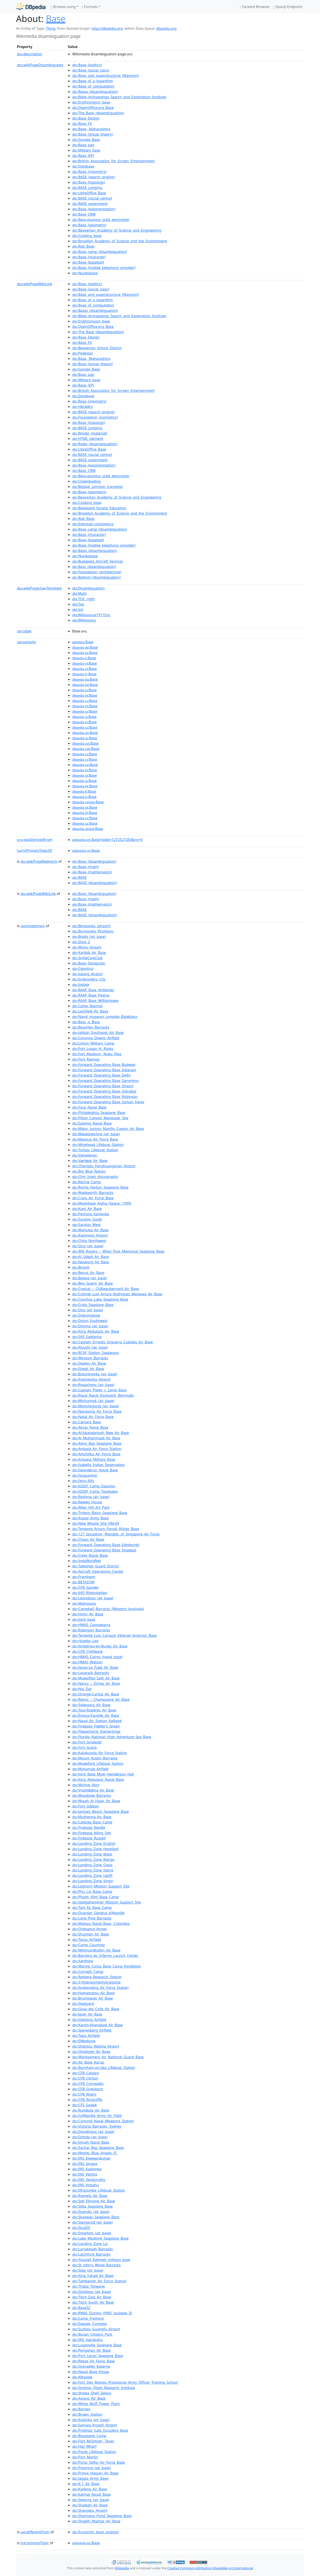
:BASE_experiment (90, 203)
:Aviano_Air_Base (89, 2398)
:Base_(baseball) (88, 262)
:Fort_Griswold (86, 1742)
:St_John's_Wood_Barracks (96, 2265)
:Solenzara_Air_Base (91, 1704)
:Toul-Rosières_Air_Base (94, 1710)
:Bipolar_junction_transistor (97, 486)
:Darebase (83, 166)
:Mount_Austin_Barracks (95, 1758)
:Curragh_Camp (87, 1971)
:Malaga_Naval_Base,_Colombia (101, 1923)
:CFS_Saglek (84, 2105)
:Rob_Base (83, 246)
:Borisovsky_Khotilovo (92, 931)
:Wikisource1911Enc (91, 614)
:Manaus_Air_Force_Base (95, 1139)
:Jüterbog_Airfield (89, 2019)
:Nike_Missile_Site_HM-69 (95, 1523)
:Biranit (80, 1267)
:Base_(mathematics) (92, 872)
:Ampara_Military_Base (93, 1459)
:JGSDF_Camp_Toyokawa (95, 1491)
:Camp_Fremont (88, 2318)
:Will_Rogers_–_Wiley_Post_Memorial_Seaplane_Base (118, 1251)
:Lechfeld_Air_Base (90, 1011)
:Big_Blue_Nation (89, 1171)
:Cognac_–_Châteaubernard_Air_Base (105, 1288)
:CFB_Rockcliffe (87, 2099)
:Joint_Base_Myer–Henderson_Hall (103, 1774)
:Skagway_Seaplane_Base (95, 2217)
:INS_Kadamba (87, 2169)
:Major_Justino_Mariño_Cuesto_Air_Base (108, 1128)
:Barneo (81, 2409)
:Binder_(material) (89, 433)
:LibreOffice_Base (89, 193)
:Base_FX (82, 123)
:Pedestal (82, 353)
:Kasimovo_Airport (90, 1235)
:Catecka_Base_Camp (92, 1822)
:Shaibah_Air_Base (90, 2505)
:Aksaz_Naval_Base (90, 1427)
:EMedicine (83, 2040)
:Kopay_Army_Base (90, 1518)
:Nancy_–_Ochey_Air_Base (96, 1683)
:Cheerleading (86, 481)
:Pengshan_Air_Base (91, 2350)
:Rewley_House (87, 1502)
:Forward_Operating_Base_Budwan (104, 1064)
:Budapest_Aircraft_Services (97, 561)
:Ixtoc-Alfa (83, 1480)
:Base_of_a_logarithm (92, 80)
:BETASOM (83, 1582)
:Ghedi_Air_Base (88, 1368)
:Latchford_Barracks (91, 2254)
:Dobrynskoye (86, 1315)
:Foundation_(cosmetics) (95, 417)
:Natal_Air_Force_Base (93, 1416)
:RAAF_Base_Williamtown (95, 1000)
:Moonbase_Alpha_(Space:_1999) (101, 1203)
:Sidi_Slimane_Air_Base (93, 2201)
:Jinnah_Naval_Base (90, 2142)
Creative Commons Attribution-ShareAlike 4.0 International (210, 2568)
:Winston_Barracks (90, 1358)
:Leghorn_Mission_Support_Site (101, 1886)
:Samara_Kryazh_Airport (94, 2425)
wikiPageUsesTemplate (39, 588)
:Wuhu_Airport (87, 947)
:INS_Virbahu (85, 2185)
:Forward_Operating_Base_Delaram (104, 1069)
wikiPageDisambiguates (40, 64)
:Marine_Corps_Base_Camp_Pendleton (106, 1966)
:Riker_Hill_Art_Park (91, 1507)
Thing (50, 28)
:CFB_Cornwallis (88, 2083)
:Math (79, 593)
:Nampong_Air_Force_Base (97, 1411)
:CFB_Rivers (84, 2094)
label (24, 631)
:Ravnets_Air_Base (89, 2195)
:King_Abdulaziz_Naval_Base (98, 1779)
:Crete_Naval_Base (90, 1555)
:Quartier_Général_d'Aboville (98, 1912)
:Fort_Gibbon (85, 1806)
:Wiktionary (84, 620)
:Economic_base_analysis (95, 2532)
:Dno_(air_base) (87, 1310)
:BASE (79, 877)
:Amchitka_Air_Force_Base (96, 1454)
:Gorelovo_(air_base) (91, 2291)
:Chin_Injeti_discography (95, 1176)
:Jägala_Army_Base (90, 2478)
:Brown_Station (87, 2414)
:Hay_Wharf (84, 2446)
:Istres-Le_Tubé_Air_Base (95, 1667)
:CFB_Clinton (85, 2078)
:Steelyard (83, 2003)
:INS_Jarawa (84, 2163)
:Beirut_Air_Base (88, 1272)
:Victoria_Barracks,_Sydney (96, 2126)
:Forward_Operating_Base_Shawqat (104, 1550)
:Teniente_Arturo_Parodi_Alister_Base (105, 1528)
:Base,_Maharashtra (91, 128)
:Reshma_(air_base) (90, 1496)
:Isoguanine (84, 1475)
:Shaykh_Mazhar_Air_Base (96, 2521)
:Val (77, 609)
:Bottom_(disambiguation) (96, 577)
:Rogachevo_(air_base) (93, 1384)
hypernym (32, 925)
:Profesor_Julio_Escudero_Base (100, 2430)
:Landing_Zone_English (94, 1843)
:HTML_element (87, 438)
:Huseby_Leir (85, 1640)
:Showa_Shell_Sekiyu (91, 2393)
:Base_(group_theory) (92, 134)
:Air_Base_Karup (88, 2062)
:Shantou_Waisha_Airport (95, 2046)
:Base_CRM (84, 214)
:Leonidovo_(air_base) (92, 1598)
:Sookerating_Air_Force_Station (100, 1987)
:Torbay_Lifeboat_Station (95, 1150)
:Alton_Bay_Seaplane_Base (96, 1443)
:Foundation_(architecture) (96, 572)
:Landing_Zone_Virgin (92, 1880)
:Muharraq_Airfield (90, 1768)
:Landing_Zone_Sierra (92, 1870)
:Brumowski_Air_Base (92, 1998)
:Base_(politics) (87, 64)
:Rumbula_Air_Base (90, 2110)
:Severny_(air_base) (90, 2499)
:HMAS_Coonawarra (91, 1624)
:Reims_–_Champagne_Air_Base (101, 1699)
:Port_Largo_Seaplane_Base (97, 2355)
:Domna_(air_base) (90, 1326)
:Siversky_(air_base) (90, 2211)
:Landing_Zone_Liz (90, 2243)
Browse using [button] (63, 6)
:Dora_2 (81, 941)
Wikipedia (122, 2568)
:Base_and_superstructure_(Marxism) (105, 75)
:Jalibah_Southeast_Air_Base (98, 1032)
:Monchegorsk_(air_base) (95, 1406)
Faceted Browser (255, 6)
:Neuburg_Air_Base (90, 1262)
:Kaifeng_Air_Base (89, 2489)
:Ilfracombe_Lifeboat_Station (98, 2190)
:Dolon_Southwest (90, 1320)
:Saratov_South (87, 1219)
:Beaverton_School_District (97, 347)
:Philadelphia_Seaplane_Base (98, 1112)
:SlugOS (81, 2227)
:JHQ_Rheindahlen (89, 1592)
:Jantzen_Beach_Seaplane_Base (100, 1811)
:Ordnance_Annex (89, 1928)
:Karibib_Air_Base (89, 952)
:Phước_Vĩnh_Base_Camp (95, 1896)
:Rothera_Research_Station (97, 1976)
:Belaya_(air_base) (89, 1278)
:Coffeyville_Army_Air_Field (97, 2115)
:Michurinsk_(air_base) (93, 1400)
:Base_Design (86, 118)
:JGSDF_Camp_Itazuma (93, 1486)
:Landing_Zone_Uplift (92, 1875)
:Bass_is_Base (86, 1021)
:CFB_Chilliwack (87, 1651)
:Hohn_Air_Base (87, 1614)
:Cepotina (82, 968)
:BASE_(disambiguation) (94, 882)
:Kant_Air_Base (87, 1208)
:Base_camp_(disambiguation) (99, 251)
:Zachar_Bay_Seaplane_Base (98, 2147)
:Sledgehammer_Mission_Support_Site (106, 1902)
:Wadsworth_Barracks (92, 1192)
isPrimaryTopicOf (34, 850)
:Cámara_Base (86, 1422)
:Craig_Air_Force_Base (93, 1198)
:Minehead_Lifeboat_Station (98, 1144)
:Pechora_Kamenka (90, 1214)
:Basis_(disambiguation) (94, 550)
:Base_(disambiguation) (94, 861)
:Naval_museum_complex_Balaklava (104, 1016)
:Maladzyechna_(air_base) (96, 1134)
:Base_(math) (85, 866)
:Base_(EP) (83, 155)
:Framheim (83, 1576)
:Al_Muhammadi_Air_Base (96, 1438)
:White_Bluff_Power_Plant (96, 2403)
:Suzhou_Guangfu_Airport (96, 2329)
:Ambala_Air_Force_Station (96, 1448)
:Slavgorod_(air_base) (92, 2222)
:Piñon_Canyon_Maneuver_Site (100, 1117)
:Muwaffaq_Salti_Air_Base (96, 1678)
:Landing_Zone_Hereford (95, 1848)
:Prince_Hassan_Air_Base (95, 2473)
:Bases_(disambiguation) (95, 91)
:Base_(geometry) (89, 225)
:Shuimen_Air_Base (90, 1934)
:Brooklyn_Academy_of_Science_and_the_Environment (119, 241)
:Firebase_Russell (89, 1838)
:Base (82, 642)
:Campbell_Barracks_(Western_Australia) (108, 1608)
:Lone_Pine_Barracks (91, 1918)
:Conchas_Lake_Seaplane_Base (100, 1299)
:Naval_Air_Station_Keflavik (97, 1720)
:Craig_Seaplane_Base (93, 1304)
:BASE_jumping (87, 187)
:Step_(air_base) (87, 2270)
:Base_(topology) (88, 182)
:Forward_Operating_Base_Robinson (105, 1096)
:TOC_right (83, 598)
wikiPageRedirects (38, 861)
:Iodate (80, 984)
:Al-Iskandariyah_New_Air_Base (100, 1432)
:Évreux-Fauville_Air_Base (95, 1715)
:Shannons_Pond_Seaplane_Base (102, 2515)
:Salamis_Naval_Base (92, 1123)
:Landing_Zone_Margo (93, 1859)
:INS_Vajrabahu (87, 2339)
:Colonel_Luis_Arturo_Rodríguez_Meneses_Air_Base (117, 1294)
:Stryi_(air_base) (87, 1246)
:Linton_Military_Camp (93, 1043)
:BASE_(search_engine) (93, 177)
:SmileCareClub (87, 957)
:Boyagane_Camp (89, 2435)
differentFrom (35, 2532)
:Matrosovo (84, 1603)
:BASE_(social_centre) (92, 198)
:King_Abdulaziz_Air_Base (95, 1331)
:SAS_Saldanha (87, 1336)
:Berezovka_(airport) (91, 925)
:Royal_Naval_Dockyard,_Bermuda (103, 1395)
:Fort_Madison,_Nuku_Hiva (97, 1053)
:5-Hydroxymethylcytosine (96, 1982)
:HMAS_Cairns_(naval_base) (97, 1656)
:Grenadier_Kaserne (91, 2366)
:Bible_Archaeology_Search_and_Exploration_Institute (119, 96)
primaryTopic (34, 2542)
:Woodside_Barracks (91, 1795)
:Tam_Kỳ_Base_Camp (92, 1907)
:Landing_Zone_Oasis (92, 1864)
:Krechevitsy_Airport (91, 1379)
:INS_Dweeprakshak (91, 2158)
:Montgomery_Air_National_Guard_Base (108, 2056)
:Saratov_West (86, 1224)
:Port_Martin (85, 2457)
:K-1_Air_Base (86, 2483)
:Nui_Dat (82, 1688)
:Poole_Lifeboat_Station (94, 2451)
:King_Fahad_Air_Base (92, 2275)
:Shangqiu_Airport (90, 2510)
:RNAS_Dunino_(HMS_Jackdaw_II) (102, 2313)
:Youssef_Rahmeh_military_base (101, 2259)
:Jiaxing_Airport (87, 973)
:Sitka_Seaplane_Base (92, 2206)
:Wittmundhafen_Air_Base (96, 1950)
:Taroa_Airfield (86, 1939)
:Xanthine (82, 1960)
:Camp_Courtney (88, 1944)
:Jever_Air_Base (87, 2014)
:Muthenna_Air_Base (91, 1816)
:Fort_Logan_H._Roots (92, 1048)
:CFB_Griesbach (87, 2088)
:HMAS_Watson (87, 1662)
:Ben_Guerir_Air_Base (92, 1283)
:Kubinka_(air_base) (91, 2419)
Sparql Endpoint (287, 6)
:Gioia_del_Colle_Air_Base (95, 2008)
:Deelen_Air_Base (89, 1363)
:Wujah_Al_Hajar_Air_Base (96, 1800)
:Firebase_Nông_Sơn (91, 1832)
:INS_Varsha (84, 2174)
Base (55, 18)
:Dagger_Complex (89, 2323)
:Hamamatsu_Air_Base (93, 1992)
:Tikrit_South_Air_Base (93, 2302)
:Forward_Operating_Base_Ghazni (102, 1085)
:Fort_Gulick (84, 1747)
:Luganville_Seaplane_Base (97, 2345)
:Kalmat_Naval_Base (91, 2494)
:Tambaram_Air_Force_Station (99, 2281)
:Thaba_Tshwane (88, 2286)
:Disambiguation (88, 588)
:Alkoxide (82, 2377)
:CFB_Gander (85, 1587)
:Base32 (81, 2307)
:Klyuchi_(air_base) (90, 1347)
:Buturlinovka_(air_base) (94, 1374)
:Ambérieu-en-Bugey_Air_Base (99, 1646)
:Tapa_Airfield (86, 2035)
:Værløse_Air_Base (90, 1160)
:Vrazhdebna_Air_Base (93, 1790)
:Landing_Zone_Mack (92, 1854)
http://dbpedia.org (107, 28)
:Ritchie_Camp (86, 1182)
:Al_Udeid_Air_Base (90, 1256)
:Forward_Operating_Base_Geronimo (105, 1080)
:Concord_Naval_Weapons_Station (103, 2121)
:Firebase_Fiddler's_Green (96, 1726)
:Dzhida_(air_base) (89, 2137)
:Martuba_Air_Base (90, 1230)
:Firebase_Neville (88, 1827)
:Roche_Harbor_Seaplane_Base (100, 1187)
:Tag (78, 604)
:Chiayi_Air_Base (88, 1539)
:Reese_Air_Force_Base (93, 2361)
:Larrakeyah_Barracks (92, 2249)
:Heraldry (82, 406)
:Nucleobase (85, 273)
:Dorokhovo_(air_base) (93, 2131)
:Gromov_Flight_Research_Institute (103, 2387)
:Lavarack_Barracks (90, 1672)
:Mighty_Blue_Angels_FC (95, 2153)
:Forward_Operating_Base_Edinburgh (105, 1544)
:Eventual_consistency (93, 524)
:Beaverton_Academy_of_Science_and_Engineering (116, 230)
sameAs (26, 642)
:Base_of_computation (93, 86)
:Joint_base (83, 1619)
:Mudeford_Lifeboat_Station (97, 1763)
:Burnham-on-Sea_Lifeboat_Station (103, 2067)
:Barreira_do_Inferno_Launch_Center (105, 1955)
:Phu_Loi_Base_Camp (92, 1891)
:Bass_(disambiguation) (94, 566)
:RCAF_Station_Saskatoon (95, 1352)
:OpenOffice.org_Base (93, 107)
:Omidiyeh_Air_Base (91, 2051)
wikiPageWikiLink (34, 283)
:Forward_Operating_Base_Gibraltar (104, 1091)
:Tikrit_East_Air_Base (91, 2297)
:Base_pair (83, 144)
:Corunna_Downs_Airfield (95, 1037)
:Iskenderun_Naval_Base (95, 1470)
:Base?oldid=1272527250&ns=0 (107, 839)
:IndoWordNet (86, 1560)
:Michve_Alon (85, 1784)
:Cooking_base (87, 235)
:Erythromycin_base (91, 102)
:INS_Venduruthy (88, 2179)
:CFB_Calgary (85, 2072)
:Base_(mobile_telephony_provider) (104, 267)
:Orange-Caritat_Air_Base (95, 1694)
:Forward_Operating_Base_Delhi (101, 1075)
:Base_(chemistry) (89, 171)
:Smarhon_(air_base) (91, 2233)
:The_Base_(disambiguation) (98, 112)
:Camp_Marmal (87, 1005)
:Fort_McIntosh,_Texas (93, 2441)
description (29, 54)
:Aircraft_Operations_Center (98, 1571)
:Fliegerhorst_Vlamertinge (96, 1731)
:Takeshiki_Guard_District (95, 1566)
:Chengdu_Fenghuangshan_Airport (104, 1166)
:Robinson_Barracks (91, 1630)
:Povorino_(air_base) (91, 2467)
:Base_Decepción (88, 963)
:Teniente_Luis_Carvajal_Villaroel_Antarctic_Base (114, 1635)
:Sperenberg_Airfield (91, 2030)
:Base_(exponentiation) (93, 209)
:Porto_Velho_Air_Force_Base (98, 2462)
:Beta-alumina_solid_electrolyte (100, 219)
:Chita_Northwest (89, 1240)
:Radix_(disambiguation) (94, 443)
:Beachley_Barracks (90, 1027)
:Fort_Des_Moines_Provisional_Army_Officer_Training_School (125, 2382)
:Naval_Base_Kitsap (90, 2371)
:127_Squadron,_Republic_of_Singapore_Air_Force (116, 1534)
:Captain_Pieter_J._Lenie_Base (99, 1390)
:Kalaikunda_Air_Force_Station (99, 1752)
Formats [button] (90, 6)
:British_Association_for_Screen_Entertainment (113, 160)
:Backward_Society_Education (99, 508)
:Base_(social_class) (90, 70)
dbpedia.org (166, 28)
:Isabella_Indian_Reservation (98, 1464)
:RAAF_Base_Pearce (90, 995)
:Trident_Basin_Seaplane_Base (99, 1512)
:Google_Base (86, 139)
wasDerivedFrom (34, 839)
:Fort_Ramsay (86, 1059)
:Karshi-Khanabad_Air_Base (97, 2024)
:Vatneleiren (84, 1155)
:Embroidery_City (89, 979)
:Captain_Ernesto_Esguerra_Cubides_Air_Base (112, 1342)
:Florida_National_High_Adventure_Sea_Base (111, 1736)
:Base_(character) (89, 257)
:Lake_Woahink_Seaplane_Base (100, 2238)
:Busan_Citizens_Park (92, 2334)
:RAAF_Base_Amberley (93, 989)
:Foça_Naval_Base (89, 1107)
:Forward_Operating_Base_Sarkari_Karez (108, 1101)
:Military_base (86, 150)
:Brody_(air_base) (89, 936)
